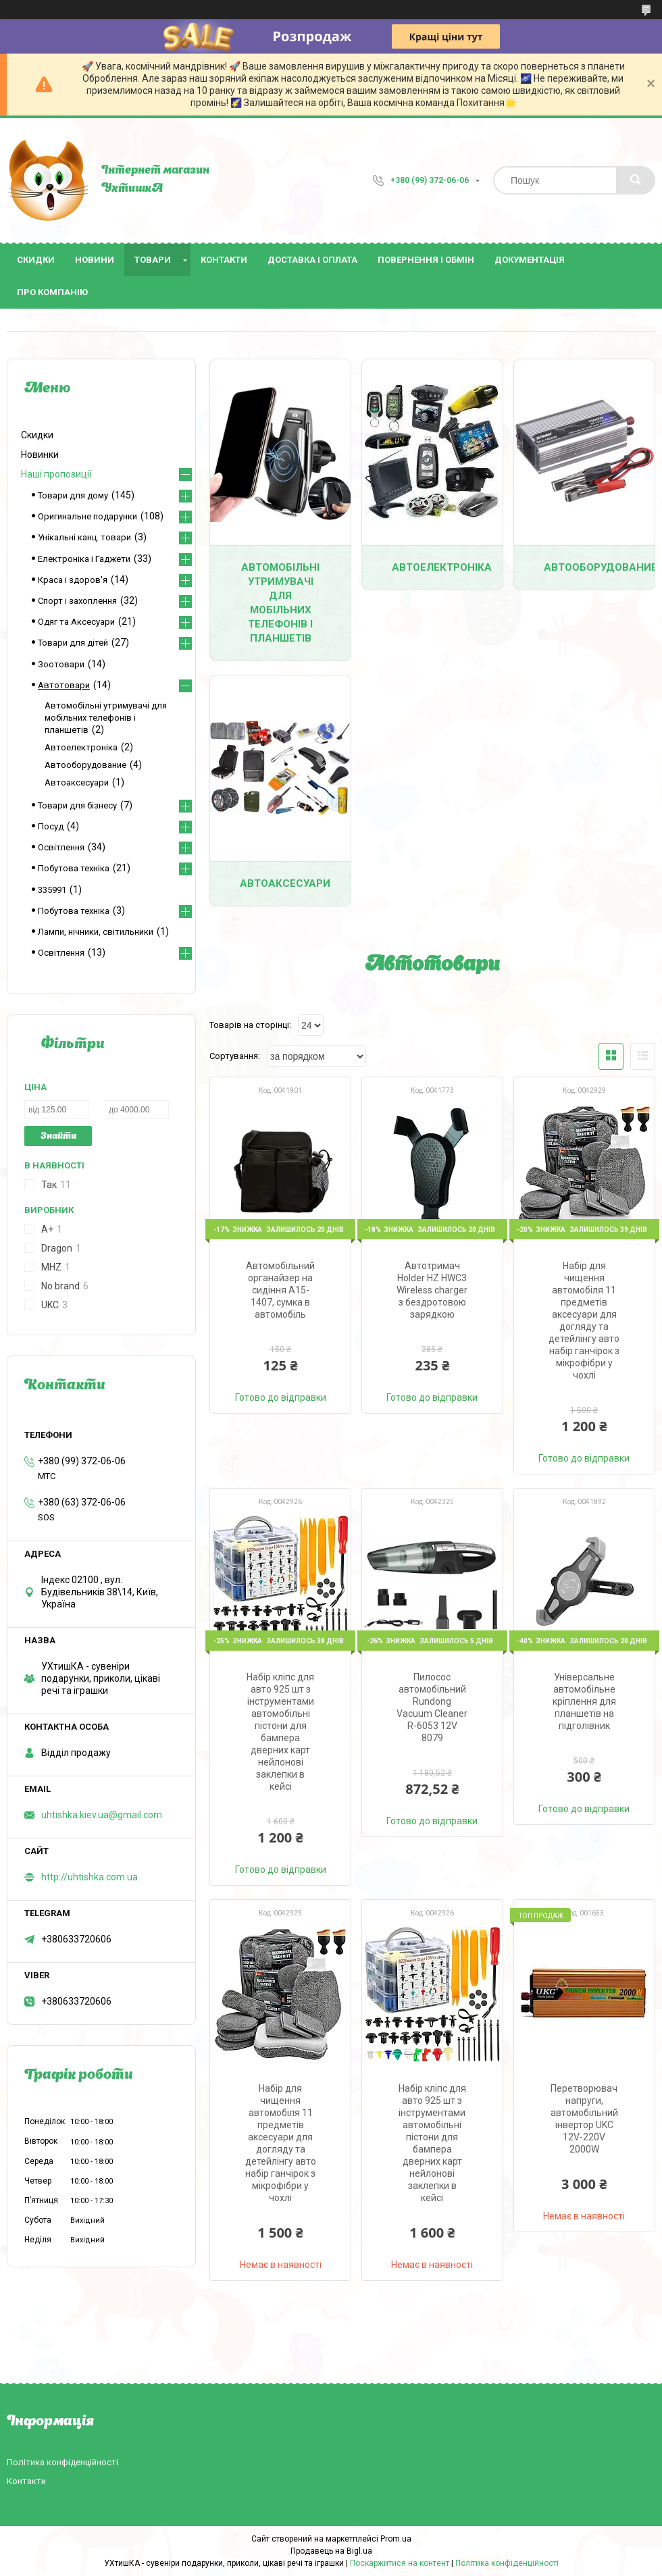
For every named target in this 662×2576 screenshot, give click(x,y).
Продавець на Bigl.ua (331, 2551)
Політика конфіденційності (62, 2462)
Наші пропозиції (56, 474)
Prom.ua (395, 2539)
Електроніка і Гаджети (84, 559)
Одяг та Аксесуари (76, 622)
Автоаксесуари (285, 883)
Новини (94, 260)
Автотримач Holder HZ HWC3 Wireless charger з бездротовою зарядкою (432, 1290)
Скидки (36, 260)
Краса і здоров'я (72, 580)
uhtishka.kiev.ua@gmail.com (101, 1814)
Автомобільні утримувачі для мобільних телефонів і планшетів (280, 602)
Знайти (58, 1136)
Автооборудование (599, 567)
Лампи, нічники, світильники (95, 932)
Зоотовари (61, 664)
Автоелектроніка (442, 567)
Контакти (224, 260)
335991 (52, 890)
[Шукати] (635, 180)
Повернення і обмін (426, 260)
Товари (152, 260)
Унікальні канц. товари (84, 537)
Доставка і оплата (312, 260)
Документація (529, 260)
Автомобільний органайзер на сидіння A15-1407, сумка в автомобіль (280, 1290)
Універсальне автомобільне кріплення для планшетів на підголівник (584, 1701)
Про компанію (52, 292)
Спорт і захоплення (77, 601)
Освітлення (61, 847)
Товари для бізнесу (77, 805)
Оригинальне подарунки (87, 516)
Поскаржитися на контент (399, 2563)
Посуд (50, 826)
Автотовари (64, 685)
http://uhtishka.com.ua (89, 1877)
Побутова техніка (73, 868)
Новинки (40, 454)
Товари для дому (73, 495)
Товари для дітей (73, 643)
